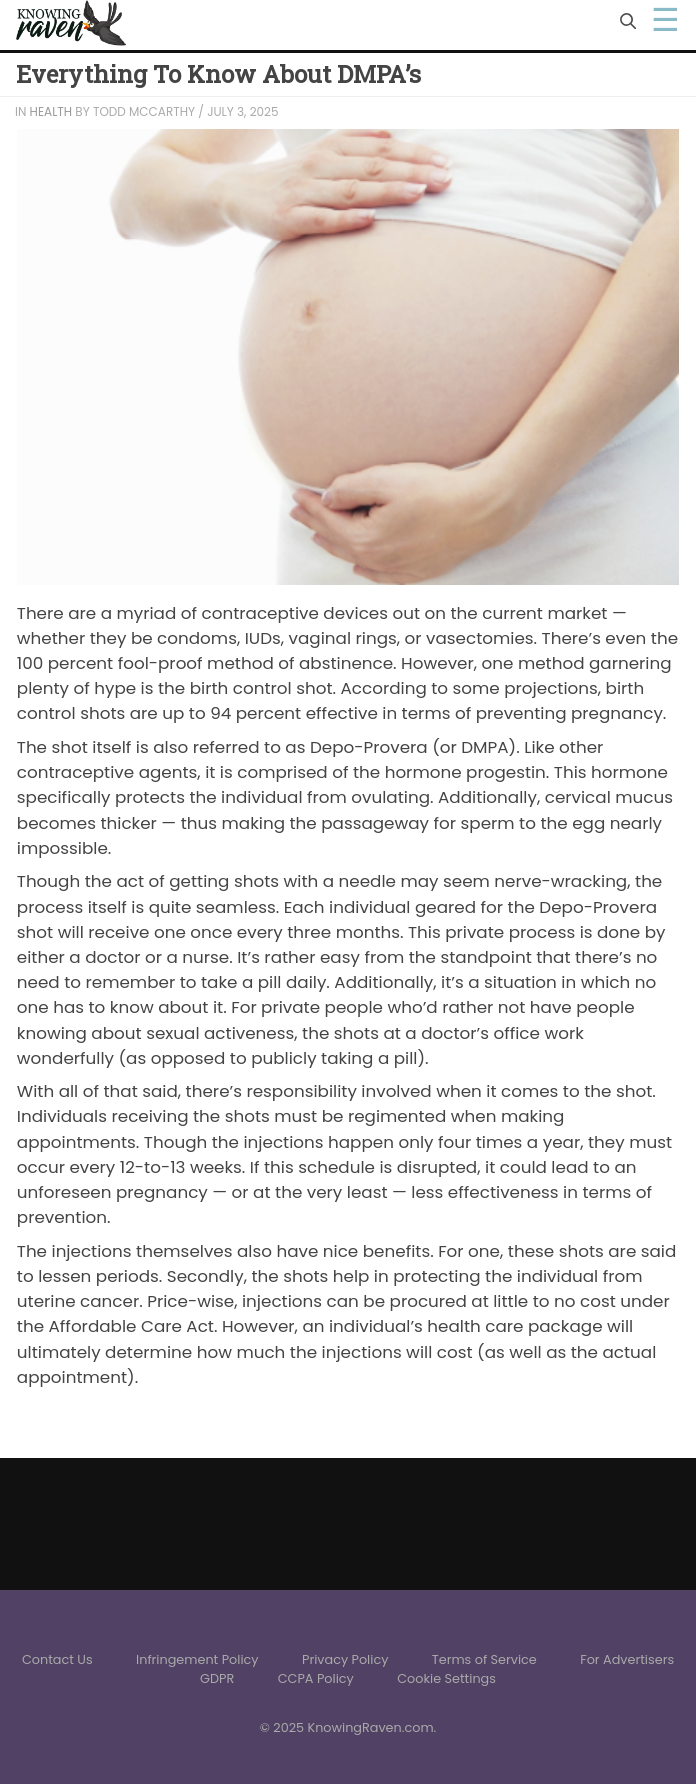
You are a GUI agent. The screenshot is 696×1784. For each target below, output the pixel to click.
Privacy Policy (345, 1659)
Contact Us (57, 1659)
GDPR (217, 1678)
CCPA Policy (316, 1678)
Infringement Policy (197, 1659)
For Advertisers (627, 1659)
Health (51, 111)
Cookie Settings (446, 1678)
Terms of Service (484, 1659)
